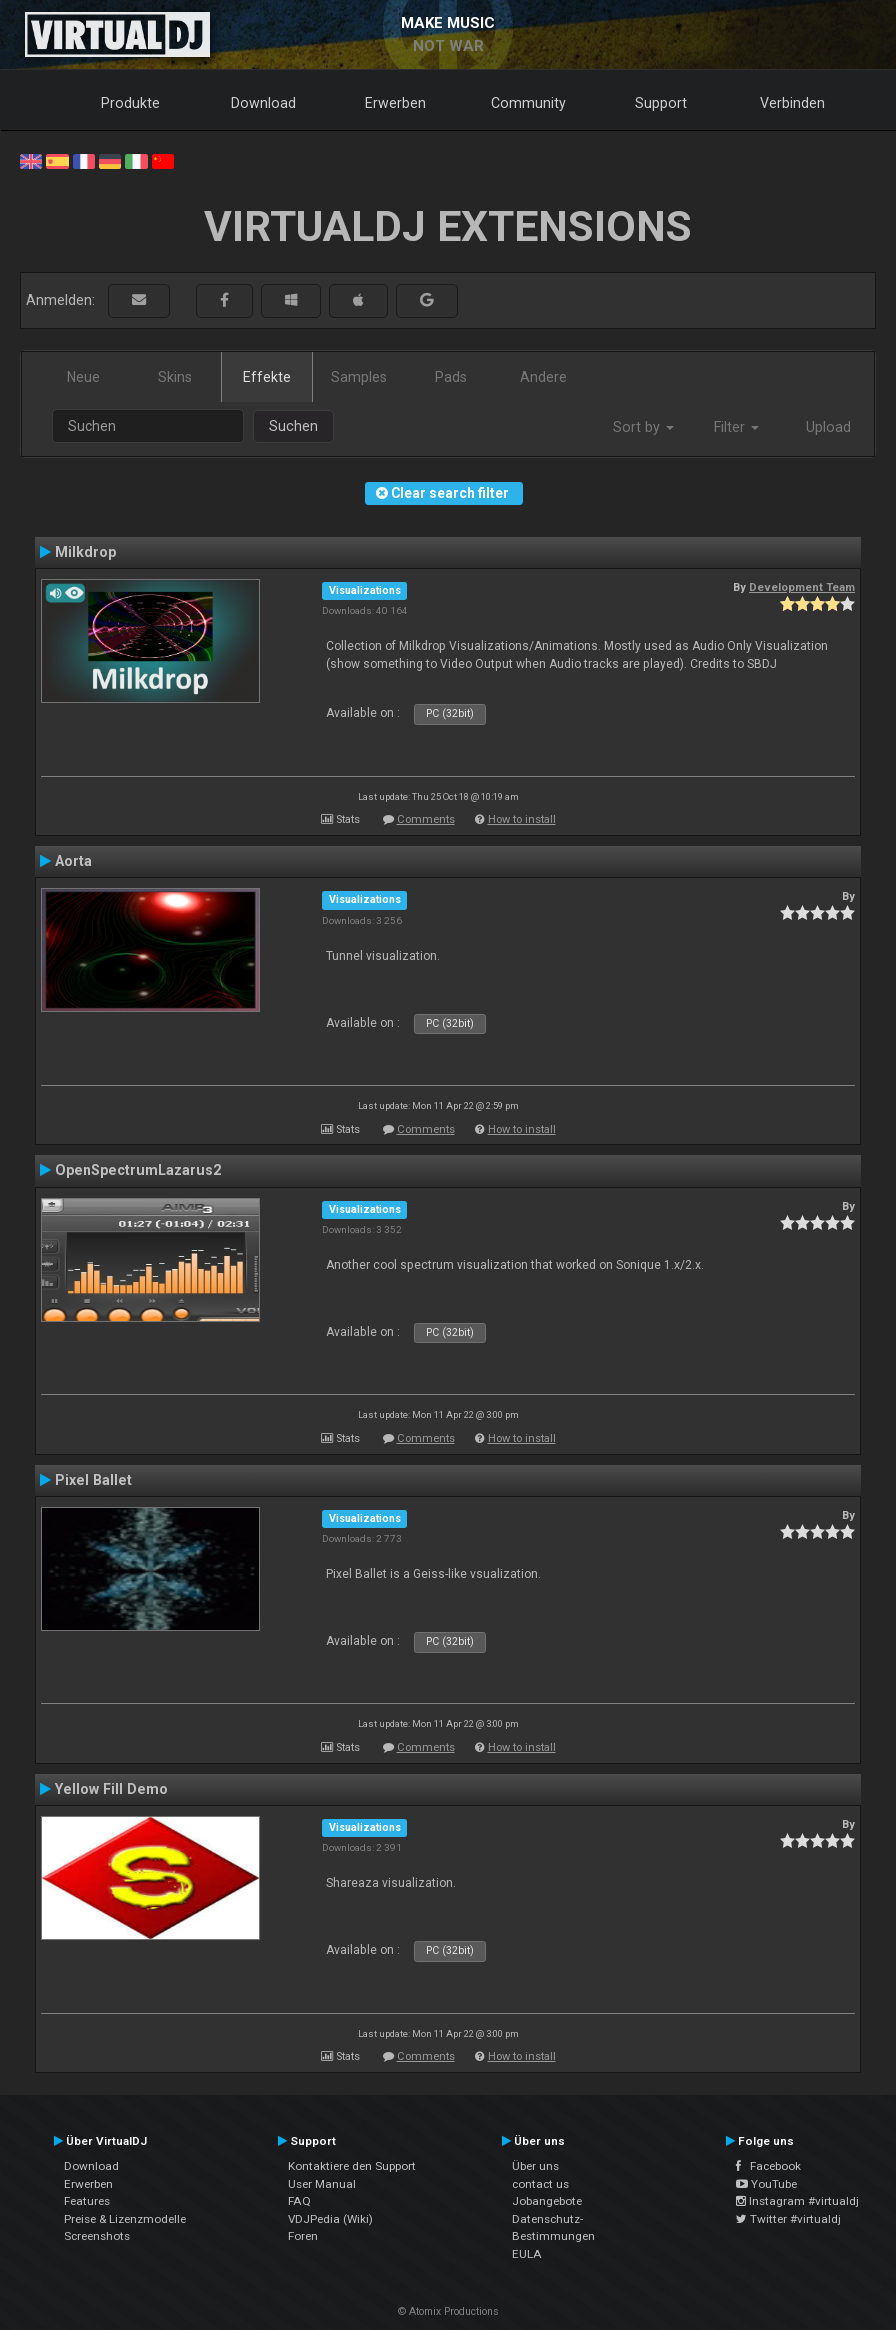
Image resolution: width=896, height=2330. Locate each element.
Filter (736, 427)
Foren (303, 2236)
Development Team (802, 587)
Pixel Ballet (93, 1480)
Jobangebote (547, 2201)
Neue (83, 377)
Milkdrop (85, 552)
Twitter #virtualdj (788, 2219)
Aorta (73, 861)
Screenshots (97, 2236)
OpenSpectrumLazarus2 (138, 1170)
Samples (359, 377)
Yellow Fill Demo (111, 1789)
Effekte (267, 377)
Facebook (768, 2166)
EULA (527, 2254)
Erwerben (395, 103)
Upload (828, 427)
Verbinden (792, 103)
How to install (522, 819)
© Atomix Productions (448, 2311)
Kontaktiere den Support (352, 2166)
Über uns (535, 2166)
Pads (451, 377)
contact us (540, 2184)
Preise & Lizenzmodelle (125, 2219)
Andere (543, 377)
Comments (426, 819)
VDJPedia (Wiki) (330, 2219)
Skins (175, 377)
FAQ (299, 2201)
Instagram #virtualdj (797, 2201)
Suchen (293, 426)
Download (263, 103)
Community (528, 103)
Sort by (643, 427)
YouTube (766, 2184)
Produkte (130, 103)
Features (87, 2201)
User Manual (322, 2184)
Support (661, 103)
